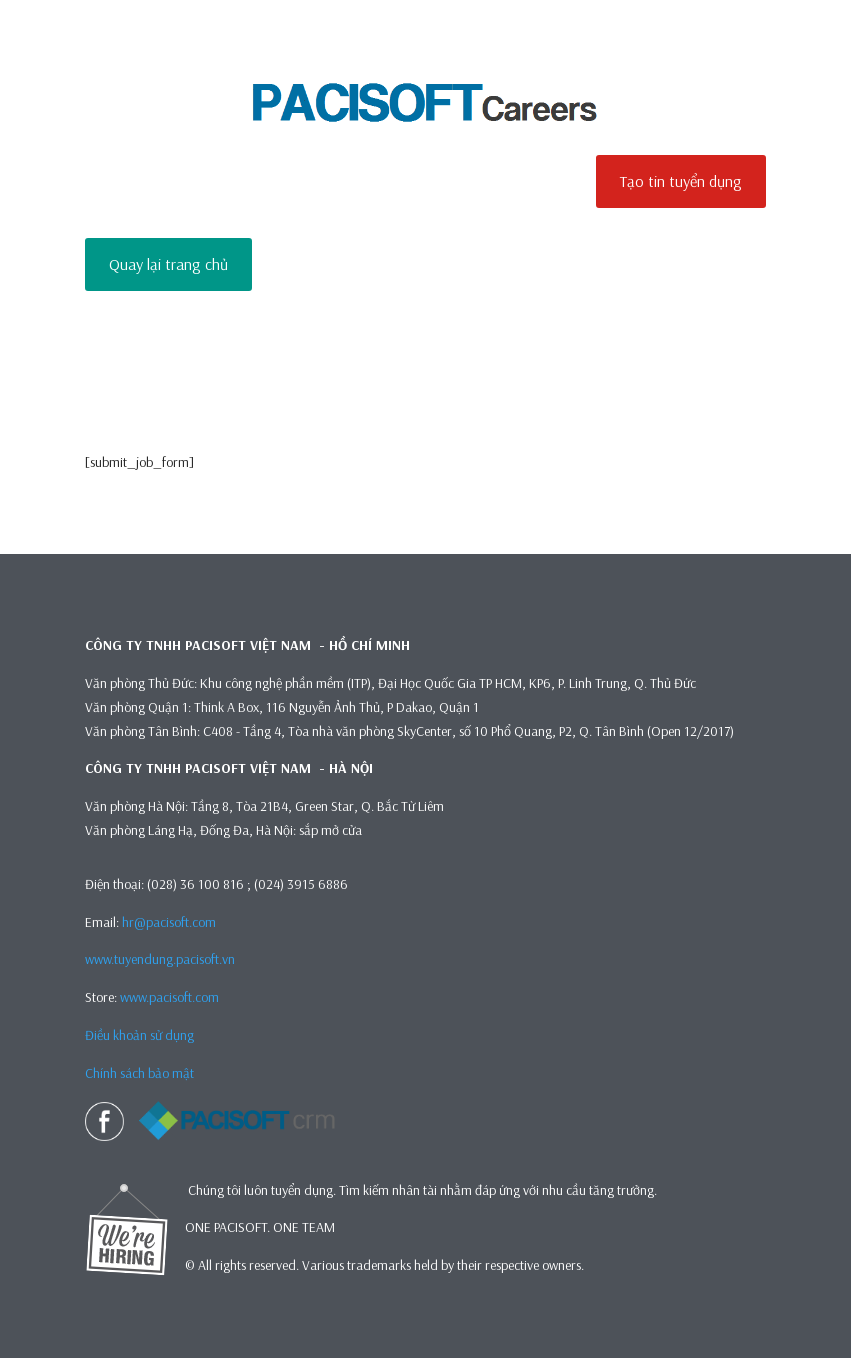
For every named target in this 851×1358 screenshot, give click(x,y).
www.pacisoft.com (169, 997)
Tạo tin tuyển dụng (681, 181)
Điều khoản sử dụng (139, 1035)
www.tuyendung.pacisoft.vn (160, 959)
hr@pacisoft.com (169, 922)
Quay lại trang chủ (168, 264)
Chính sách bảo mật (141, 1073)
